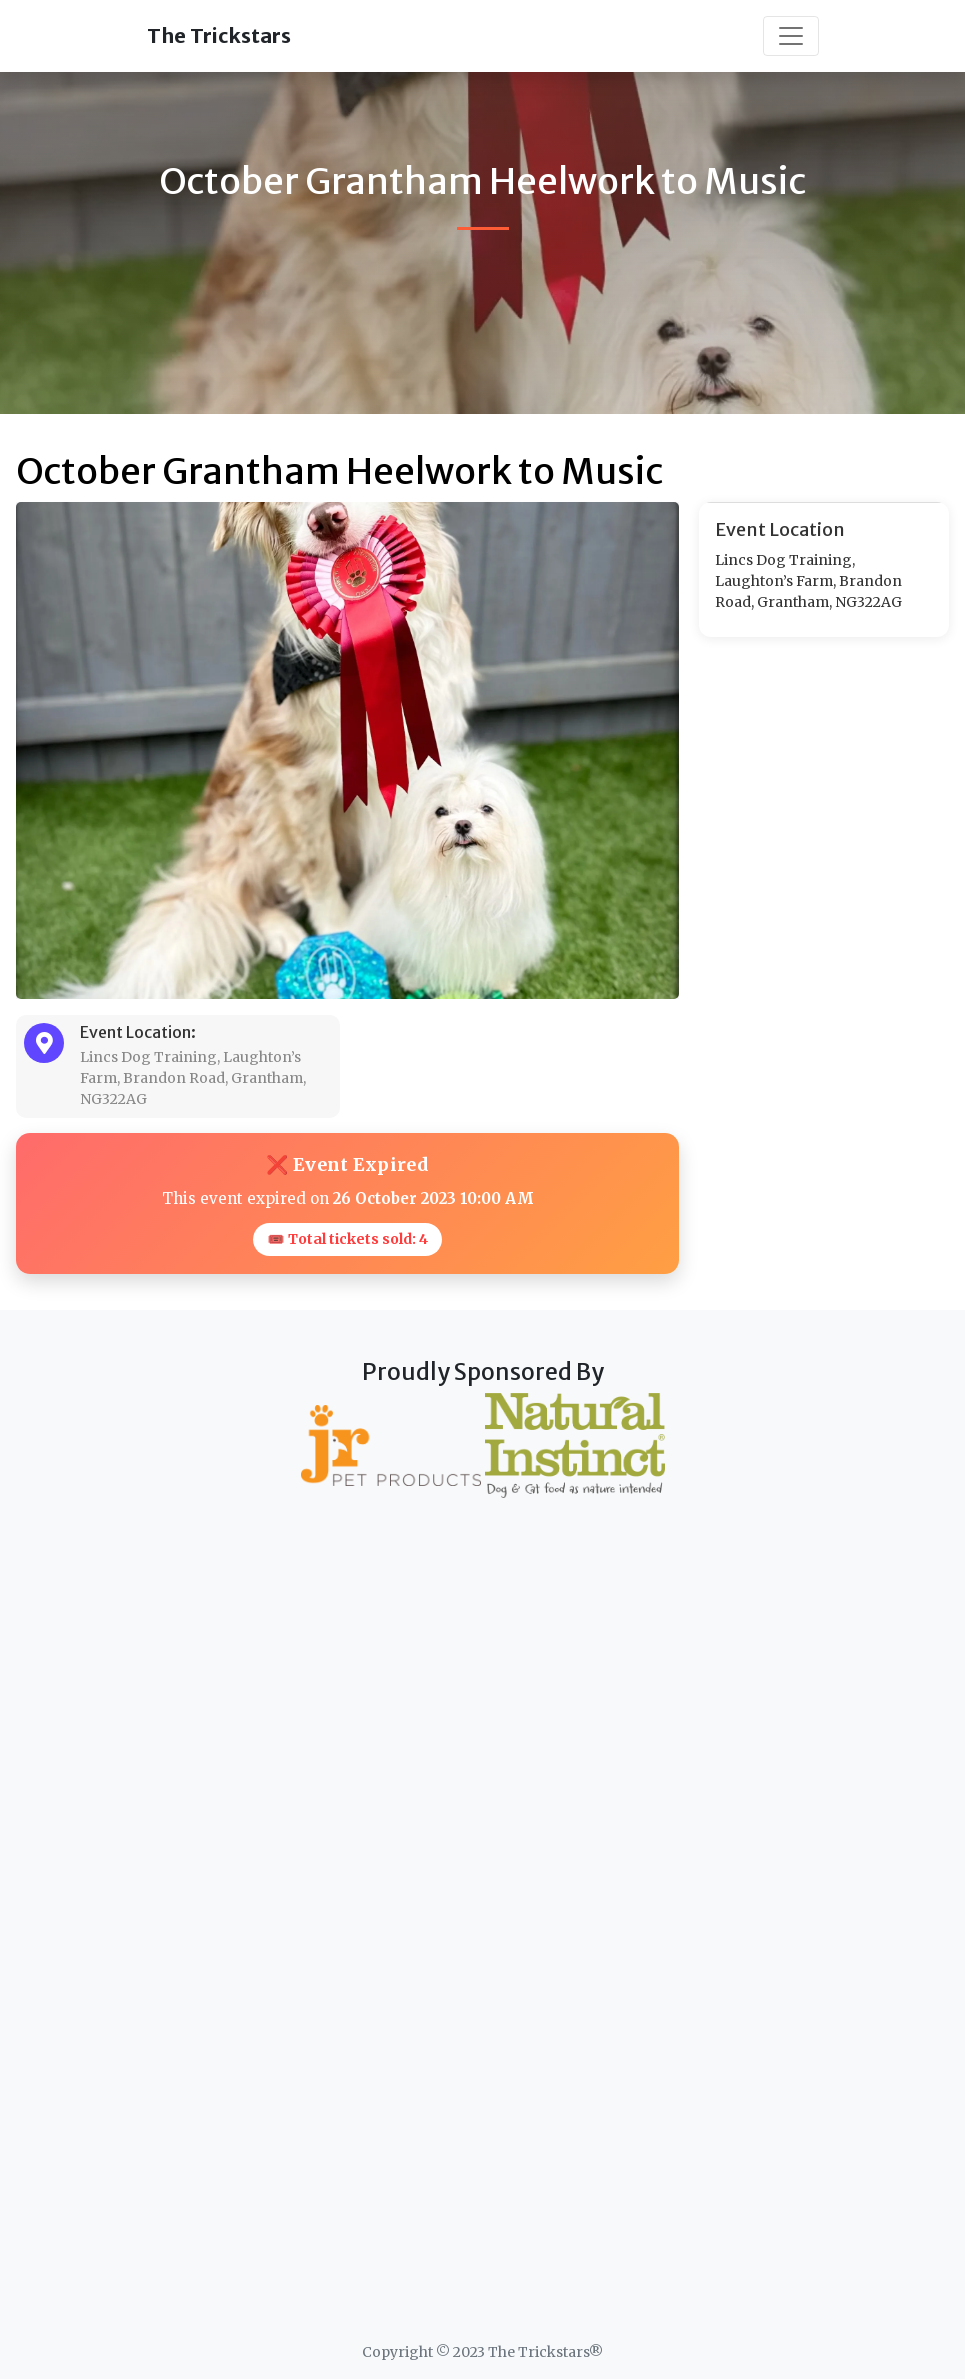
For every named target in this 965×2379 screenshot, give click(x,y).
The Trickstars (219, 35)
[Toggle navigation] (791, 36)
